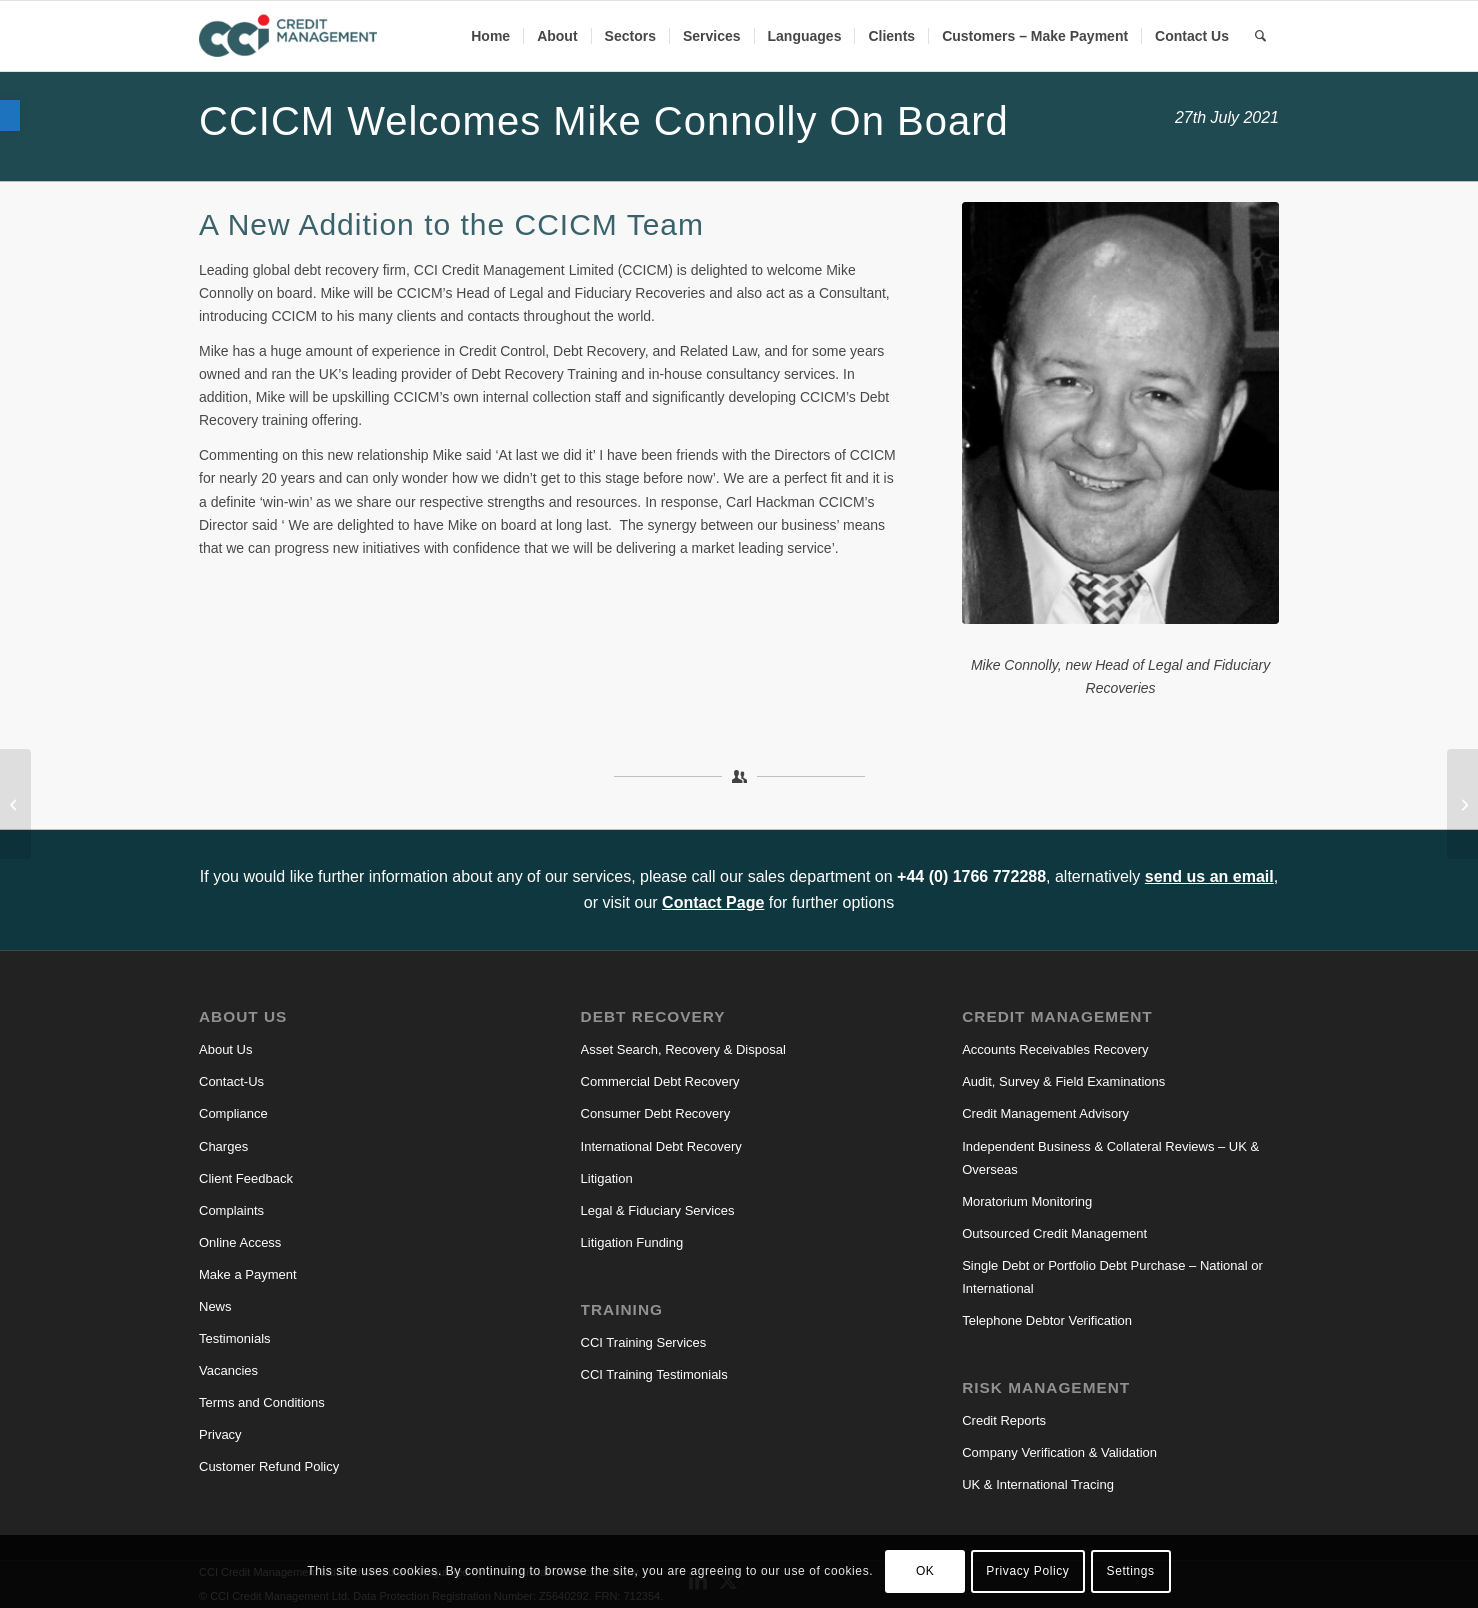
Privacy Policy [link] (1027, 1571)
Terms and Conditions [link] (262, 1402)
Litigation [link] (607, 1178)
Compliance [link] (233, 1113)
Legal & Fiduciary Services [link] (658, 1210)
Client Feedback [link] (246, 1178)
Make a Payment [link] (248, 1274)
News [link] (215, 1306)
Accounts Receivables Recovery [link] (1055, 1049)
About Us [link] (225, 1049)
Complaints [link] (231, 1210)
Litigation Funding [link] (632, 1242)
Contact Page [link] (713, 902)
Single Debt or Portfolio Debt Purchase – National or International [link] (1112, 1277)
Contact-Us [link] (231, 1081)
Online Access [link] (240, 1242)
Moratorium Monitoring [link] (1027, 1201)
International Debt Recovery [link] (661, 1146)
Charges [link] (223, 1146)
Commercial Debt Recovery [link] (660, 1081)
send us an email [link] (1209, 876)
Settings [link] (1131, 1571)
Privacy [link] (220, 1434)
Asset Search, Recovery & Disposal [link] (683, 1049)
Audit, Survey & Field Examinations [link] (1063, 1081)
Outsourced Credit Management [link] (1054, 1233)
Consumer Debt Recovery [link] (656, 1113)
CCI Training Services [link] (644, 1342)
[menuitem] (490, 36)
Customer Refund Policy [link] (269, 1466)
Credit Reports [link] (1004, 1420)
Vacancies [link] (228, 1370)
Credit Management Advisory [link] (1045, 1113)
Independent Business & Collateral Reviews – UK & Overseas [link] (1110, 1158)
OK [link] (925, 1571)
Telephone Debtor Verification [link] (1047, 1320)
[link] (10, 115)
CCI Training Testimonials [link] (654, 1374)
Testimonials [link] (235, 1338)
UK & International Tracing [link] (1038, 1484)
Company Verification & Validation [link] (1059, 1452)
